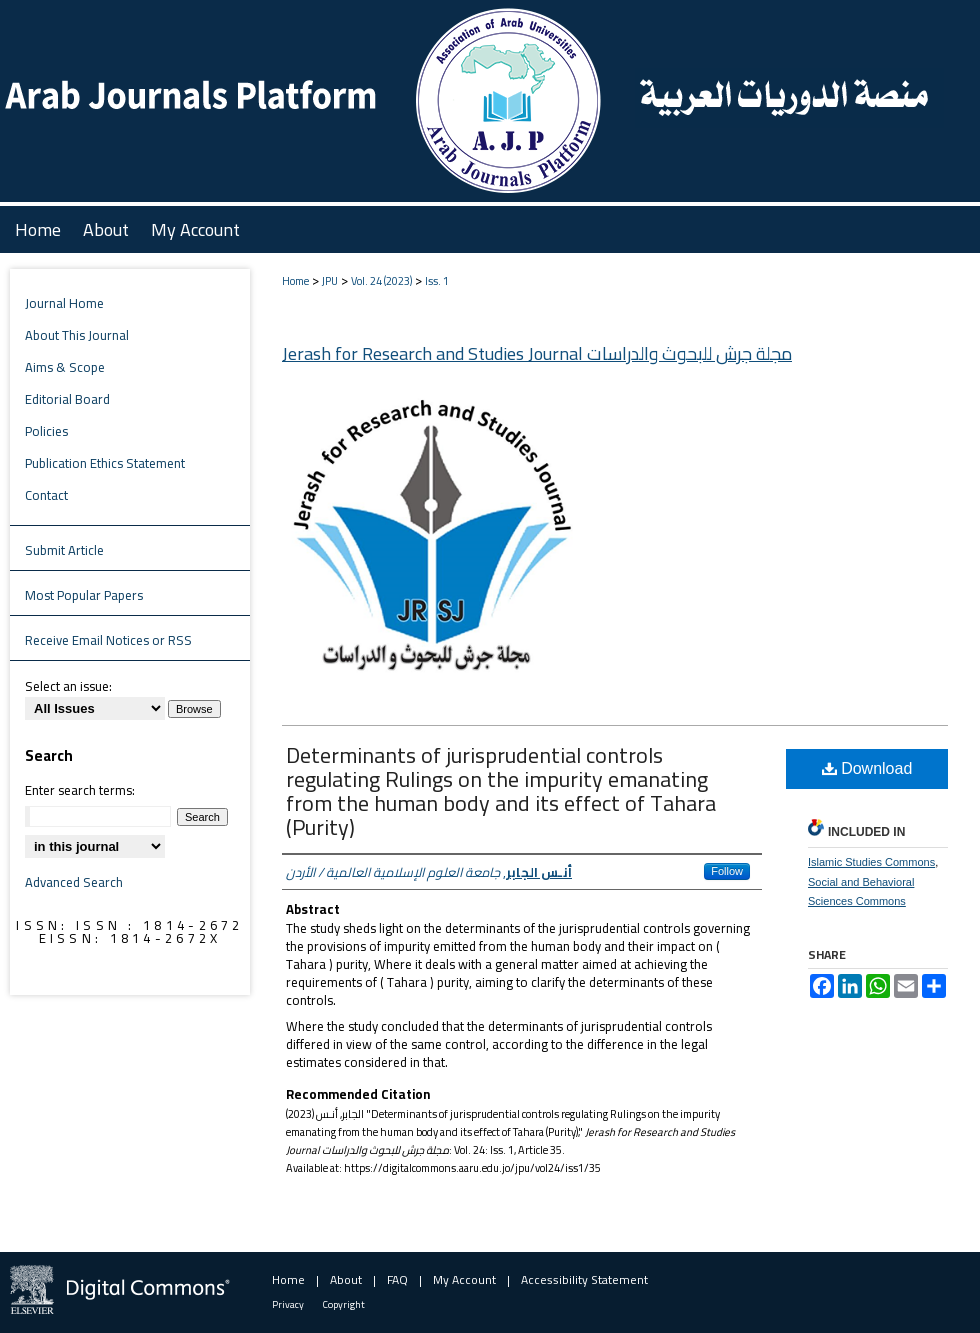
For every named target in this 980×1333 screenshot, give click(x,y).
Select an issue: (68, 686)
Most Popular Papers (84, 595)
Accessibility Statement (584, 1279)
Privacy (288, 1304)
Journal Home (64, 303)
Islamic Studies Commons (871, 862)
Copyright (344, 1304)
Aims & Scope (65, 367)
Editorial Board (67, 399)
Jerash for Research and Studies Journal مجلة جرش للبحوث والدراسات (537, 353)
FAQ (397, 1279)
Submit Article (64, 550)
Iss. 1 (437, 281)
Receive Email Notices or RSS (108, 640)
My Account (464, 1279)
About (346, 1279)
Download (867, 768)
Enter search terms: (80, 790)
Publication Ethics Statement (105, 463)
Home (295, 281)
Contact (46, 495)
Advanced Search (74, 882)
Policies (46, 431)
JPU (330, 281)
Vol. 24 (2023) (381, 281)
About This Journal (77, 335)
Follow (727, 871)
